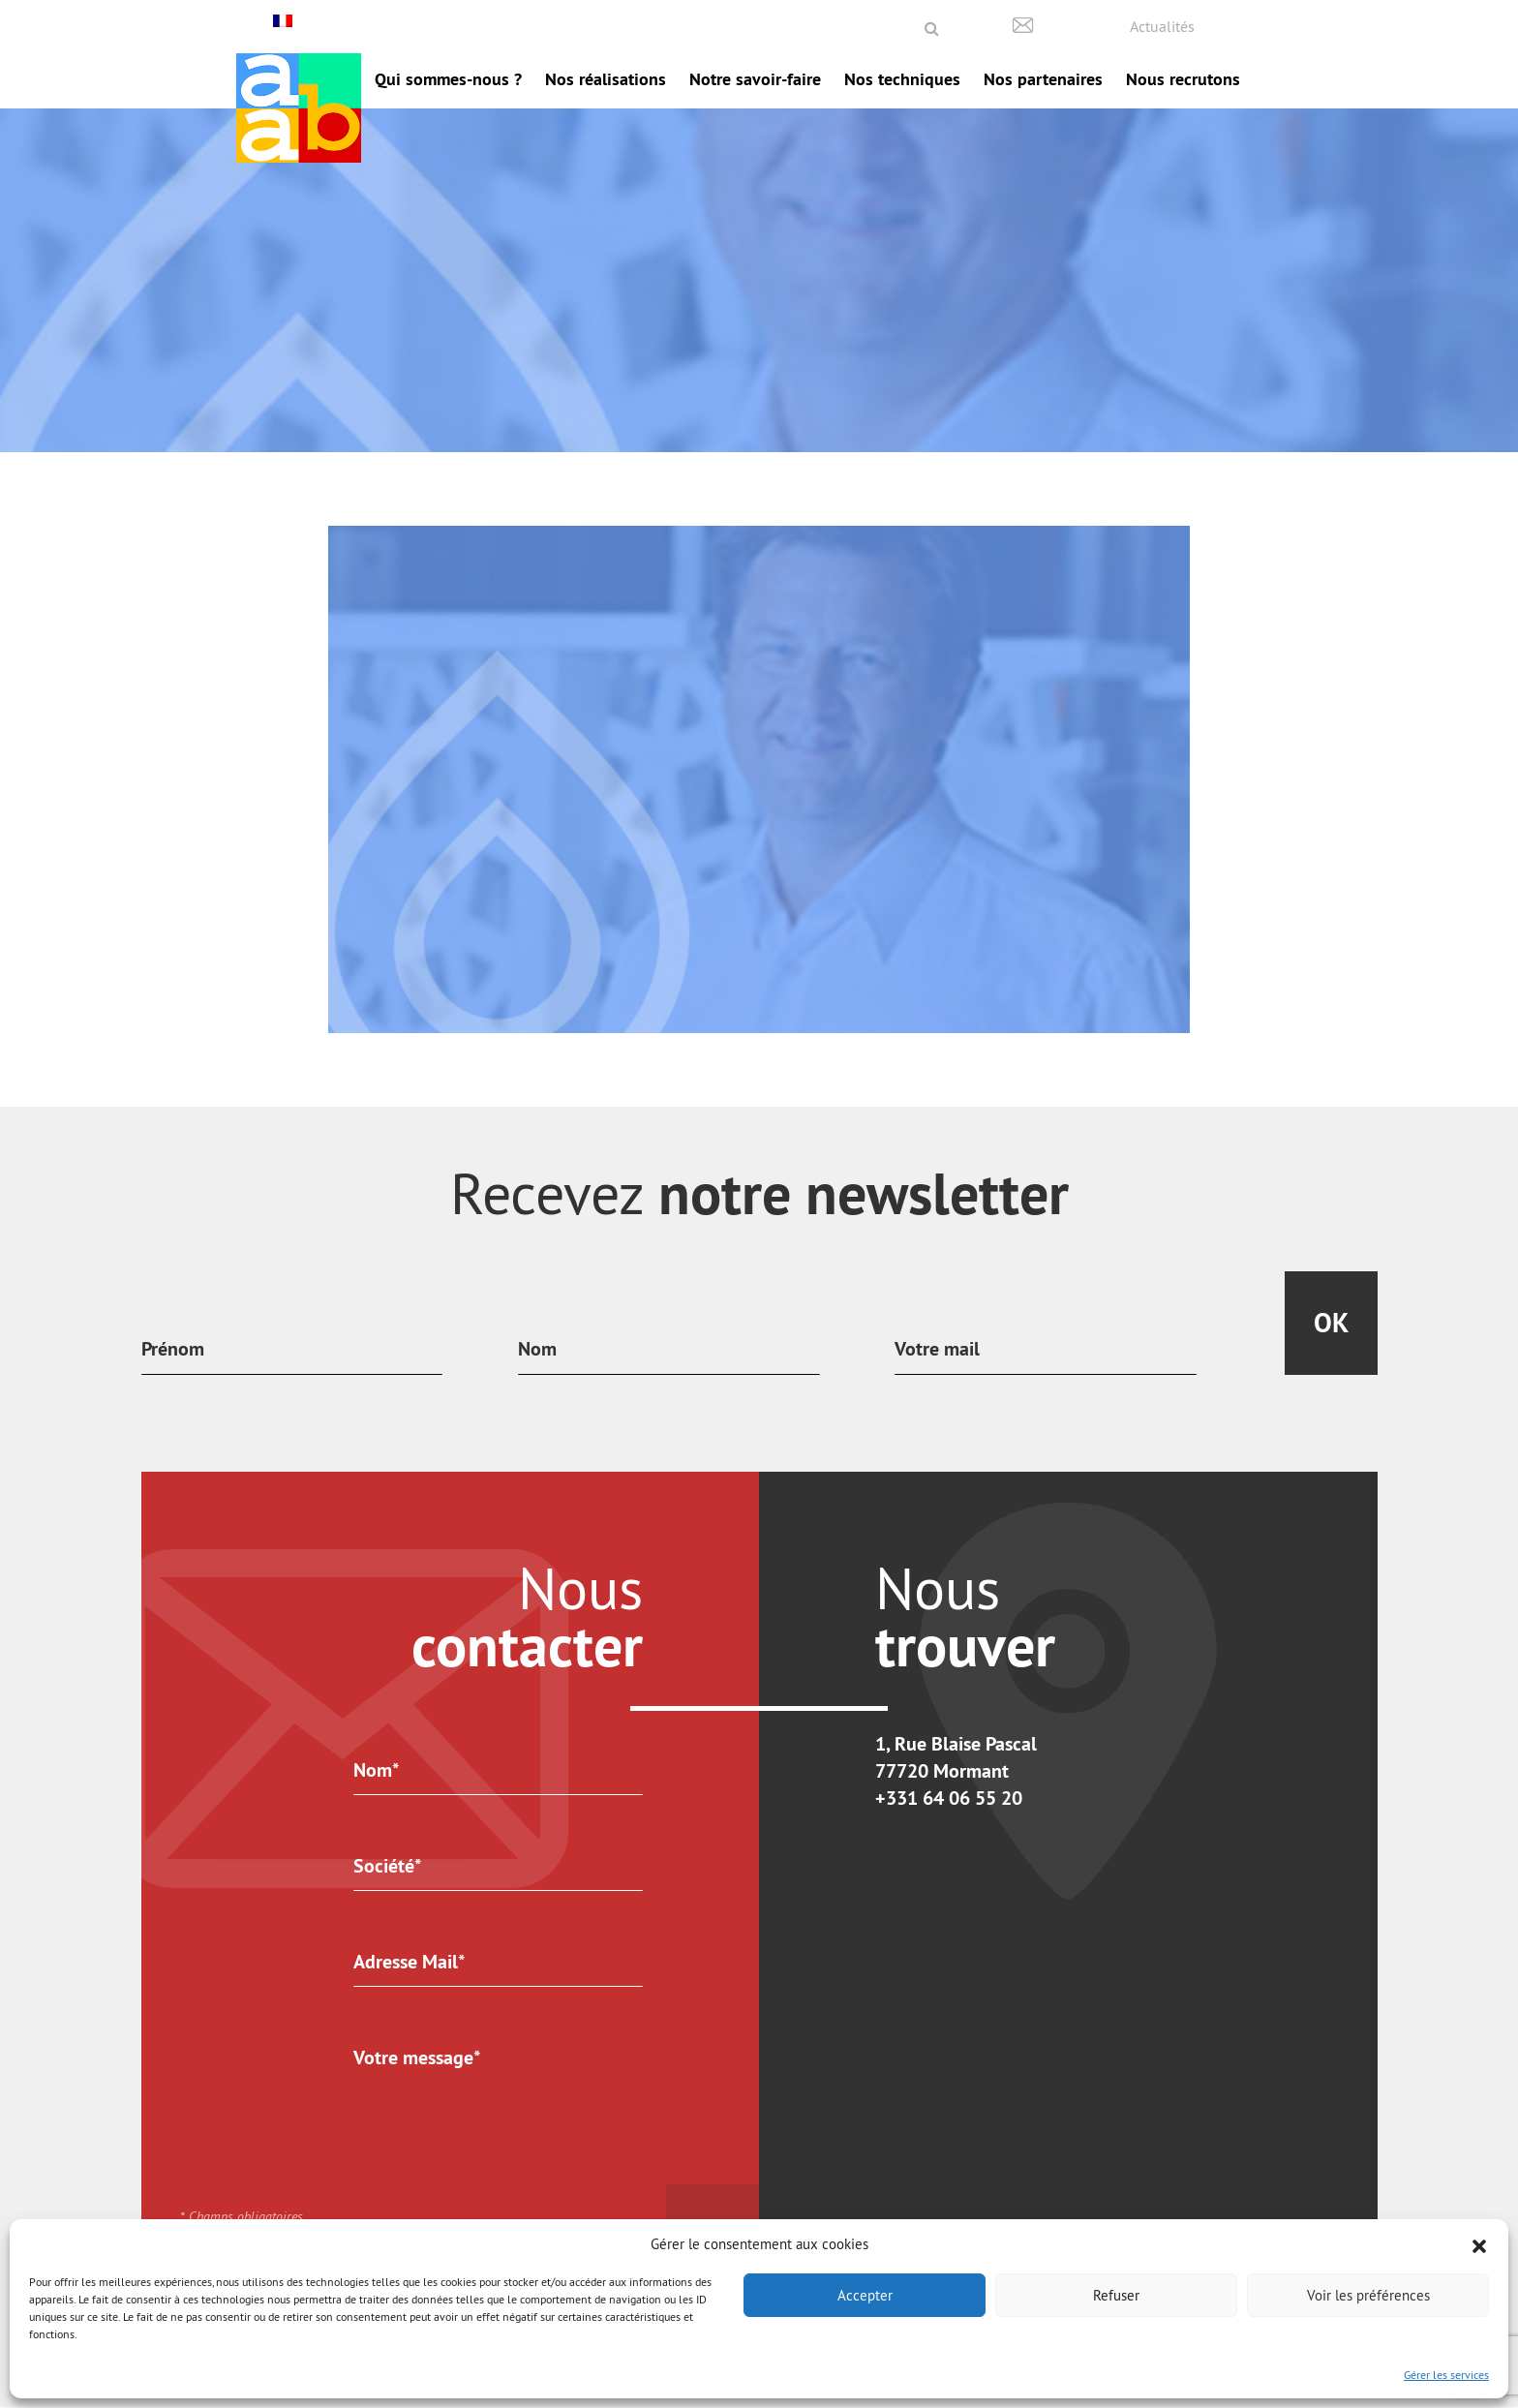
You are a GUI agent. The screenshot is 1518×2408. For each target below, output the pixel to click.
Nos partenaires (1043, 79)
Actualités (1162, 26)
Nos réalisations (605, 79)
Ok (1331, 1322)
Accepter (865, 2295)
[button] (1479, 2244)
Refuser (1116, 2295)
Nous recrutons (1183, 79)
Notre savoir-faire (755, 79)
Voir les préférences (1368, 2295)
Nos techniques (902, 79)
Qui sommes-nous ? (448, 79)
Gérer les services (1446, 2374)
